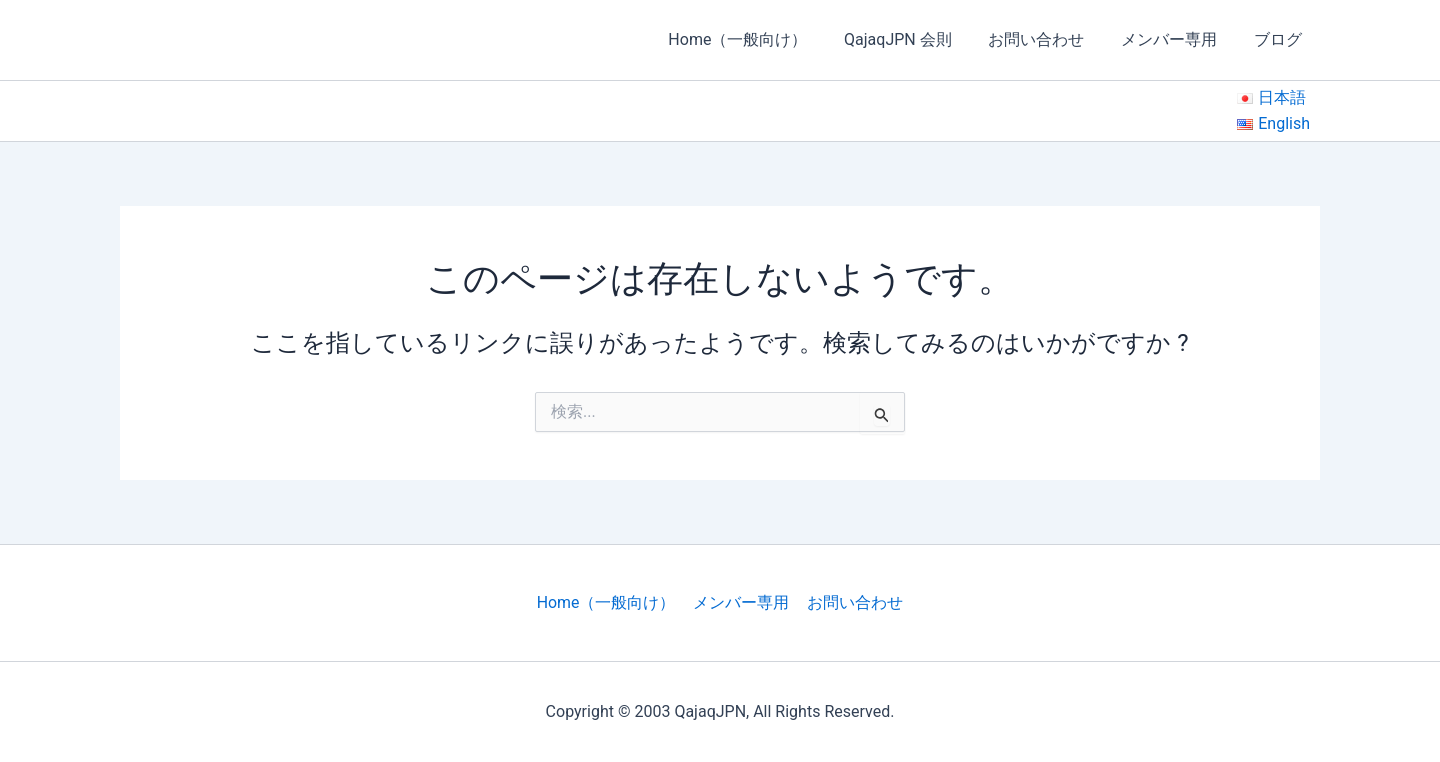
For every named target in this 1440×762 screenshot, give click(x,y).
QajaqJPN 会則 (914, 39)
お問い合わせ (1048, 39)
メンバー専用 (1176, 39)
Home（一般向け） (758, 39)
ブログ (1280, 39)
